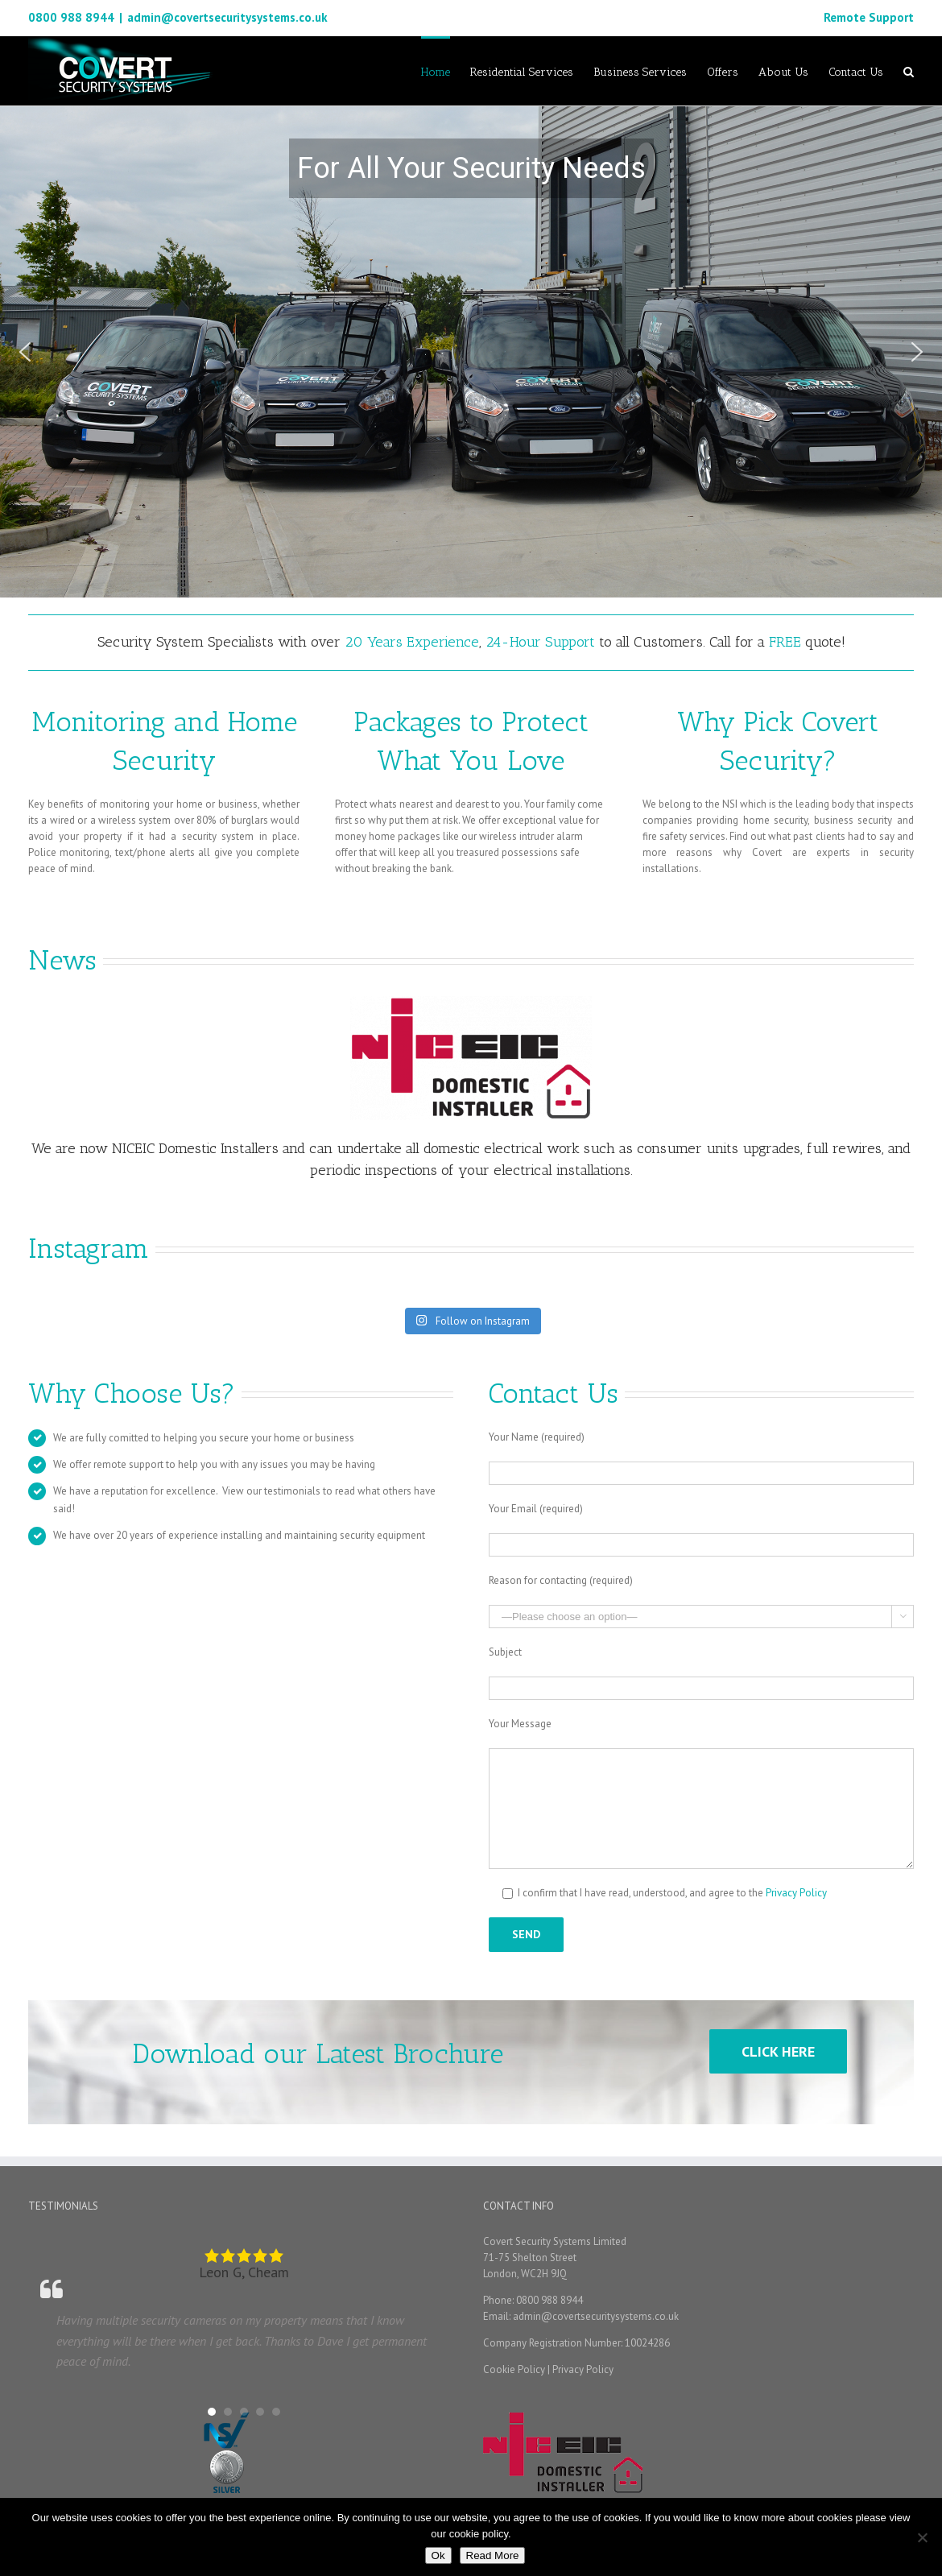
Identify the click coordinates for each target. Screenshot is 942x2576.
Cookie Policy (514, 2369)
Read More (492, 2555)
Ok (438, 2555)
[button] (25, 352)
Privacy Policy (796, 1893)
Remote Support (869, 17)
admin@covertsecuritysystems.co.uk (227, 17)
